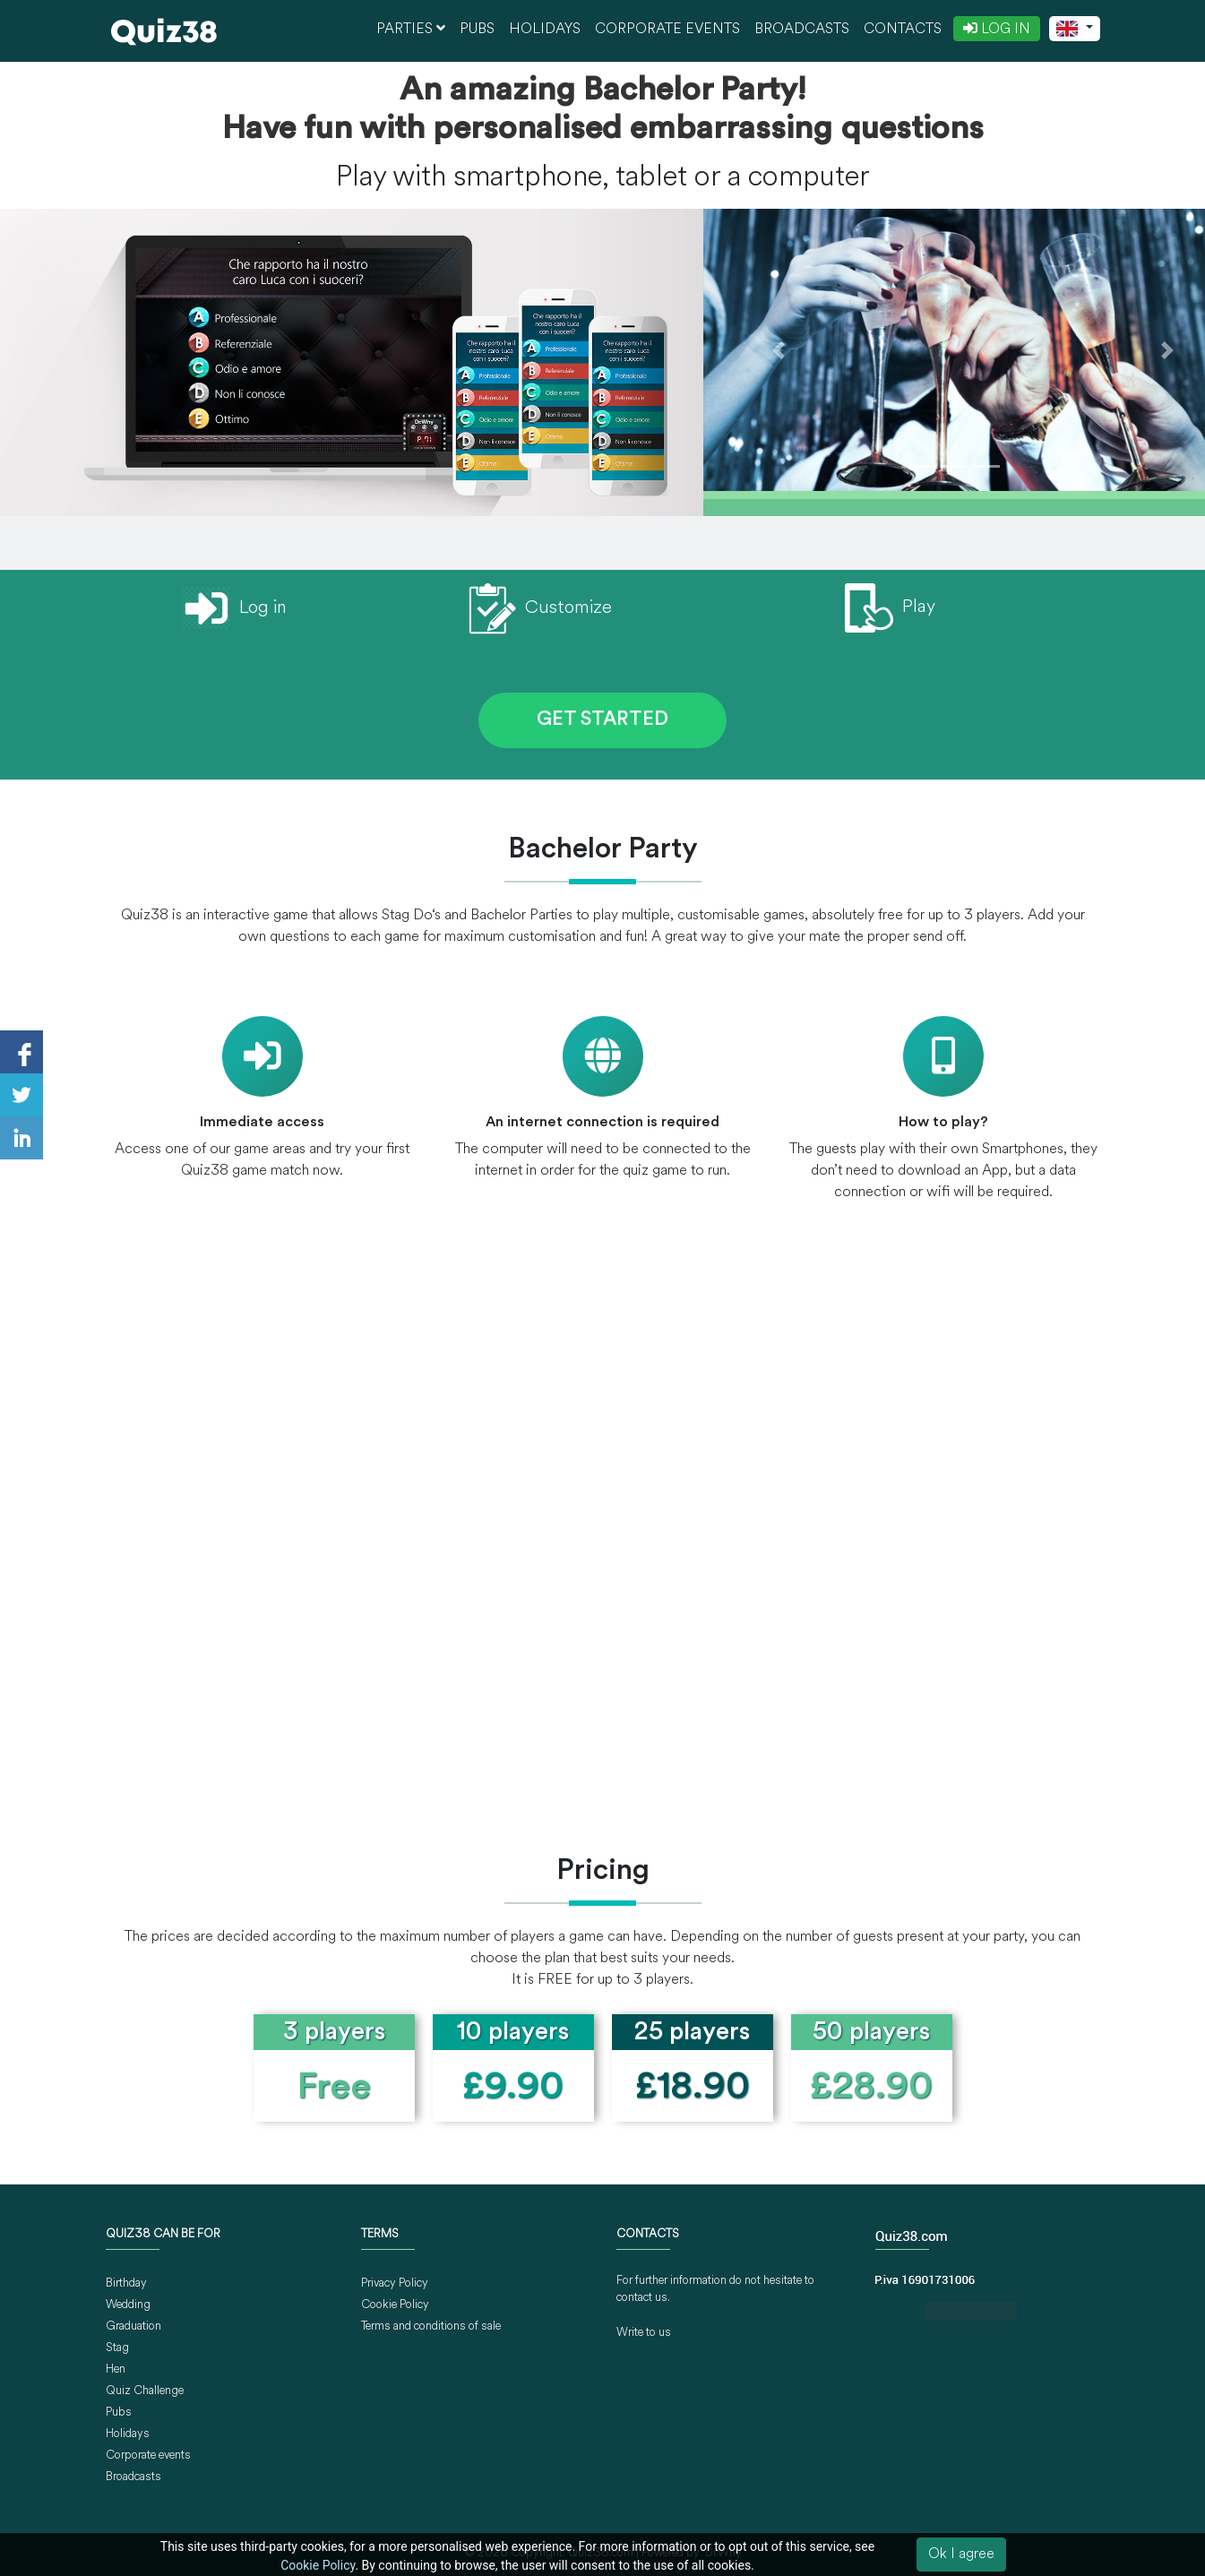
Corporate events (667, 29)
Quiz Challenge (145, 2391)
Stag (117, 2348)
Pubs (477, 29)
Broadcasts (801, 29)
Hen (115, 2369)
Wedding (128, 2305)
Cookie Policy (395, 2305)
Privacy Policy (394, 2283)
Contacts (903, 29)
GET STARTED (602, 720)
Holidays (545, 29)
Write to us (643, 2333)
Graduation (133, 2326)
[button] (778, 350)
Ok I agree (961, 2554)
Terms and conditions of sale (431, 2326)
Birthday (126, 2283)
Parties (410, 29)
